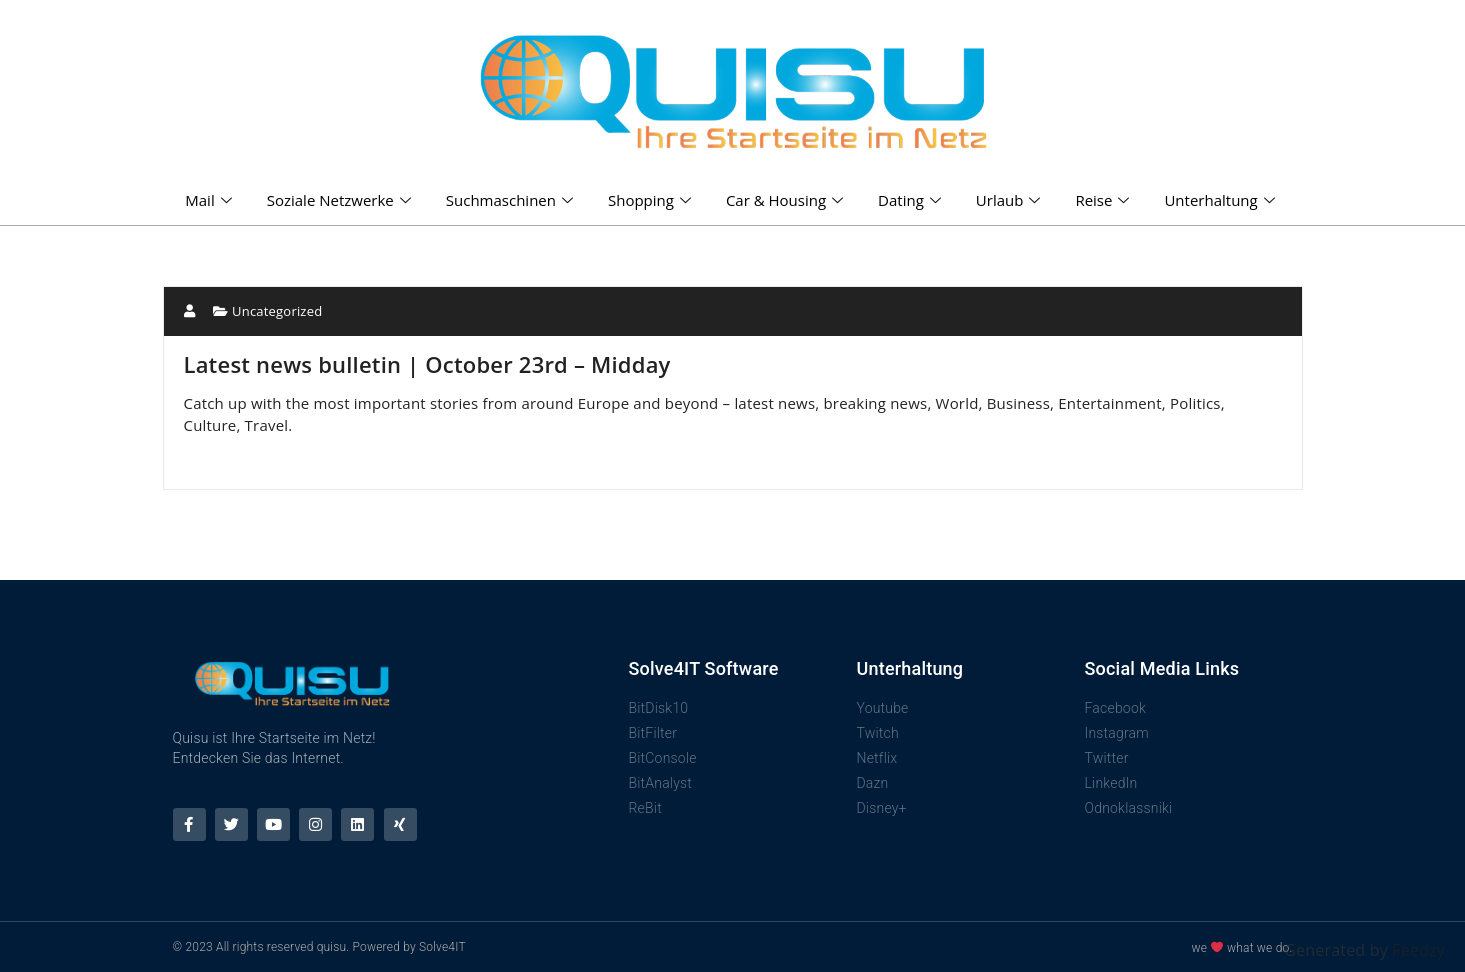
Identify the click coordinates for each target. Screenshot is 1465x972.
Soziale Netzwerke (341, 200)
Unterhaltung (1221, 200)
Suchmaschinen (512, 200)
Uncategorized (277, 311)
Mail (210, 200)
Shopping (652, 200)
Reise (1104, 200)
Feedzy (1418, 950)
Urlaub (1011, 200)
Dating (912, 200)
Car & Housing (787, 200)
